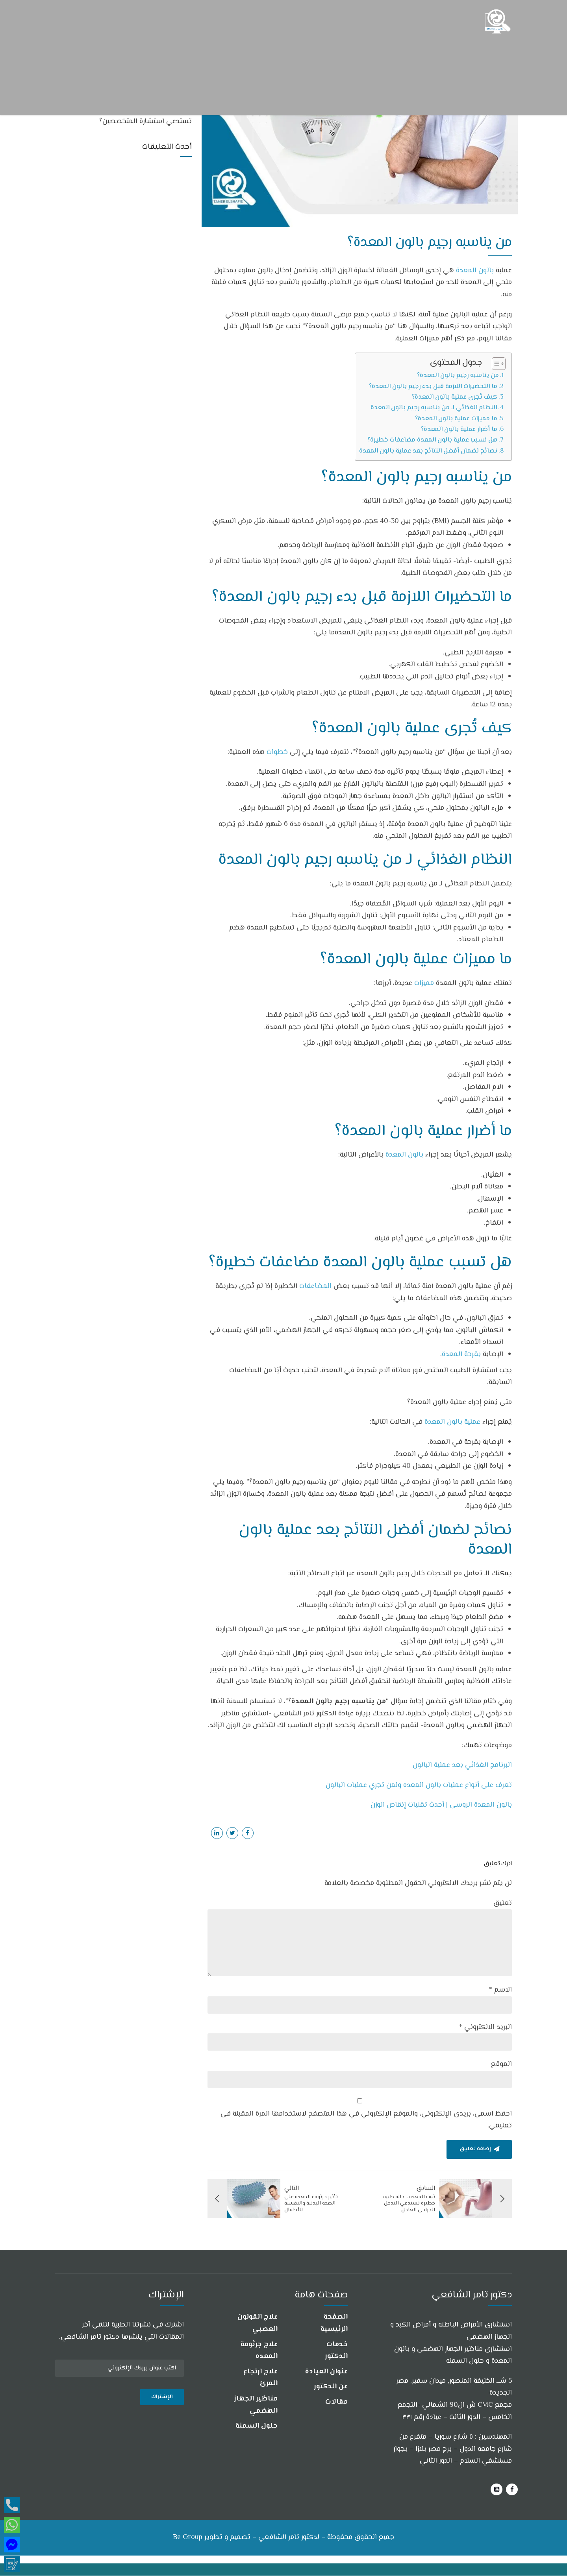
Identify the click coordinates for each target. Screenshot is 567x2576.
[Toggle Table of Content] (495, 363)
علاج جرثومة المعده (259, 2350)
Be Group (187, 2537)
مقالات (336, 2402)
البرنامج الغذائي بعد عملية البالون (462, 1765)
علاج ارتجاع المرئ (260, 2377)
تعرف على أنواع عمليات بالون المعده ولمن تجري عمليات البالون (419, 1785)
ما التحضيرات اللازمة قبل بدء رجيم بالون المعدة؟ (433, 386)
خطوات (277, 752)
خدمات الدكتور (336, 2350)
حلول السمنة (256, 2426)
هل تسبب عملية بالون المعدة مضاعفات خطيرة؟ (432, 440)
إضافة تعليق (474, 2149)
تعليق (502, 1903)
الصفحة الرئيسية (334, 2323)
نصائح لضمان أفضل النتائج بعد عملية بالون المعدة (428, 451)
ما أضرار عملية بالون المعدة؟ (459, 429)
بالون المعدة (476, 270)
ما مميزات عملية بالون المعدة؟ (456, 419)
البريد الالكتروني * (485, 2027)
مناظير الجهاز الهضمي (256, 2405)
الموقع (501, 2064)
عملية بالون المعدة (452, 1422)
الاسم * (500, 1990)
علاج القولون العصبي (257, 2323)
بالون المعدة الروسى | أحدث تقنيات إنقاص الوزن (441, 1805)
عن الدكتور (331, 2387)
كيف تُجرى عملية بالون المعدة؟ (454, 397)
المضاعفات (316, 1286)
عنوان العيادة (326, 2371)
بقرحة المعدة (461, 1354)
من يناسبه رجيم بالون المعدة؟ (458, 375)
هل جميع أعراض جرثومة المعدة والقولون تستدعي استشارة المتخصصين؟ (132, 116)
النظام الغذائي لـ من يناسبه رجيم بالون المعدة (434, 408)
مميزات (424, 983)
